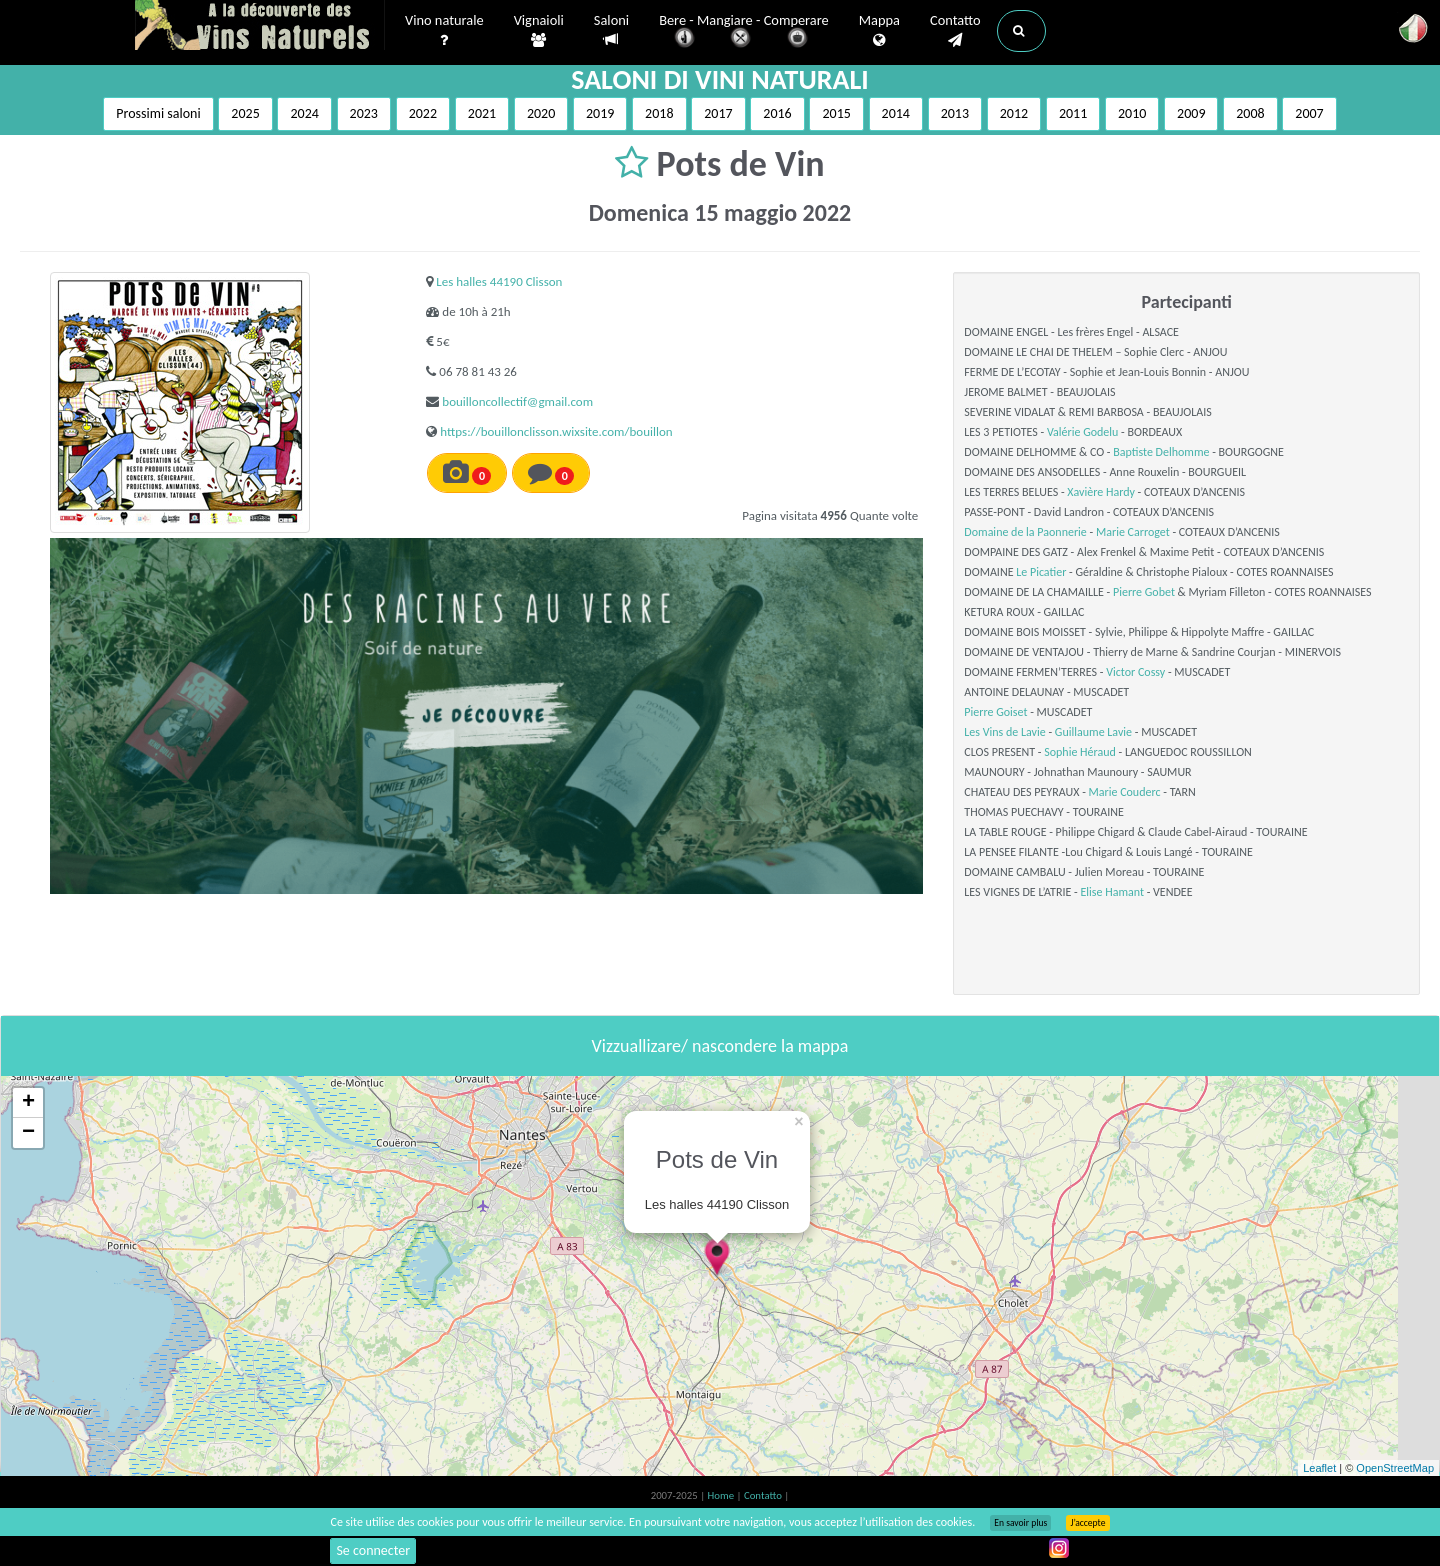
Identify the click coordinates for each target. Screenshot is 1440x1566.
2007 (1309, 113)
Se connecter (373, 1550)
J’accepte (1087, 1523)
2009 (1191, 113)
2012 (1014, 113)
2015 (836, 113)
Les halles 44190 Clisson (499, 281)
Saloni (611, 30)
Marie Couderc (1125, 792)
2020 (541, 113)
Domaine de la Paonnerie (1025, 532)
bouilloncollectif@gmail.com (517, 401)
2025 (245, 113)
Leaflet (1319, 1468)
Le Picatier (1041, 572)
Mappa (879, 31)
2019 (600, 113)
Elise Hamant (1112, 892)
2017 (718, 113)
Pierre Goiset (995, 712)
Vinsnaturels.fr (260, 27)
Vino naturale (444, 31)
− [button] (28, 1133)
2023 (364, 113)
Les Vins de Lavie (1004, 732)
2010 (1132, 113)
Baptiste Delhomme (1161, 452)
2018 (659, 113)
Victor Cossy (1135, 672)
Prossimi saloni (158, 113)
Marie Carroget (1133, 532)
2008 (1250, 113)
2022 (423, 113)
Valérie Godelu (1082, 432)
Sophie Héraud (1080, 752)
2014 (896, 113)
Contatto (955, 31)
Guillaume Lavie (1093, 732)
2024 (304, 113)
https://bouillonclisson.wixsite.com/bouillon (556, 431)
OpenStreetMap (1395, 1468)
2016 (777, 113)
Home (722, 1495)
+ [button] (28, 1103)
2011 (1073, 113)
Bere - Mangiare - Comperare (744, 32)
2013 (955, 113)
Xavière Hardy (1101, 492)
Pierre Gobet (1144, 592)
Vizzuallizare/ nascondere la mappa (720, 1046)
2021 (482, 113)
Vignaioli (539, 31)
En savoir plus (1020, 1523)
